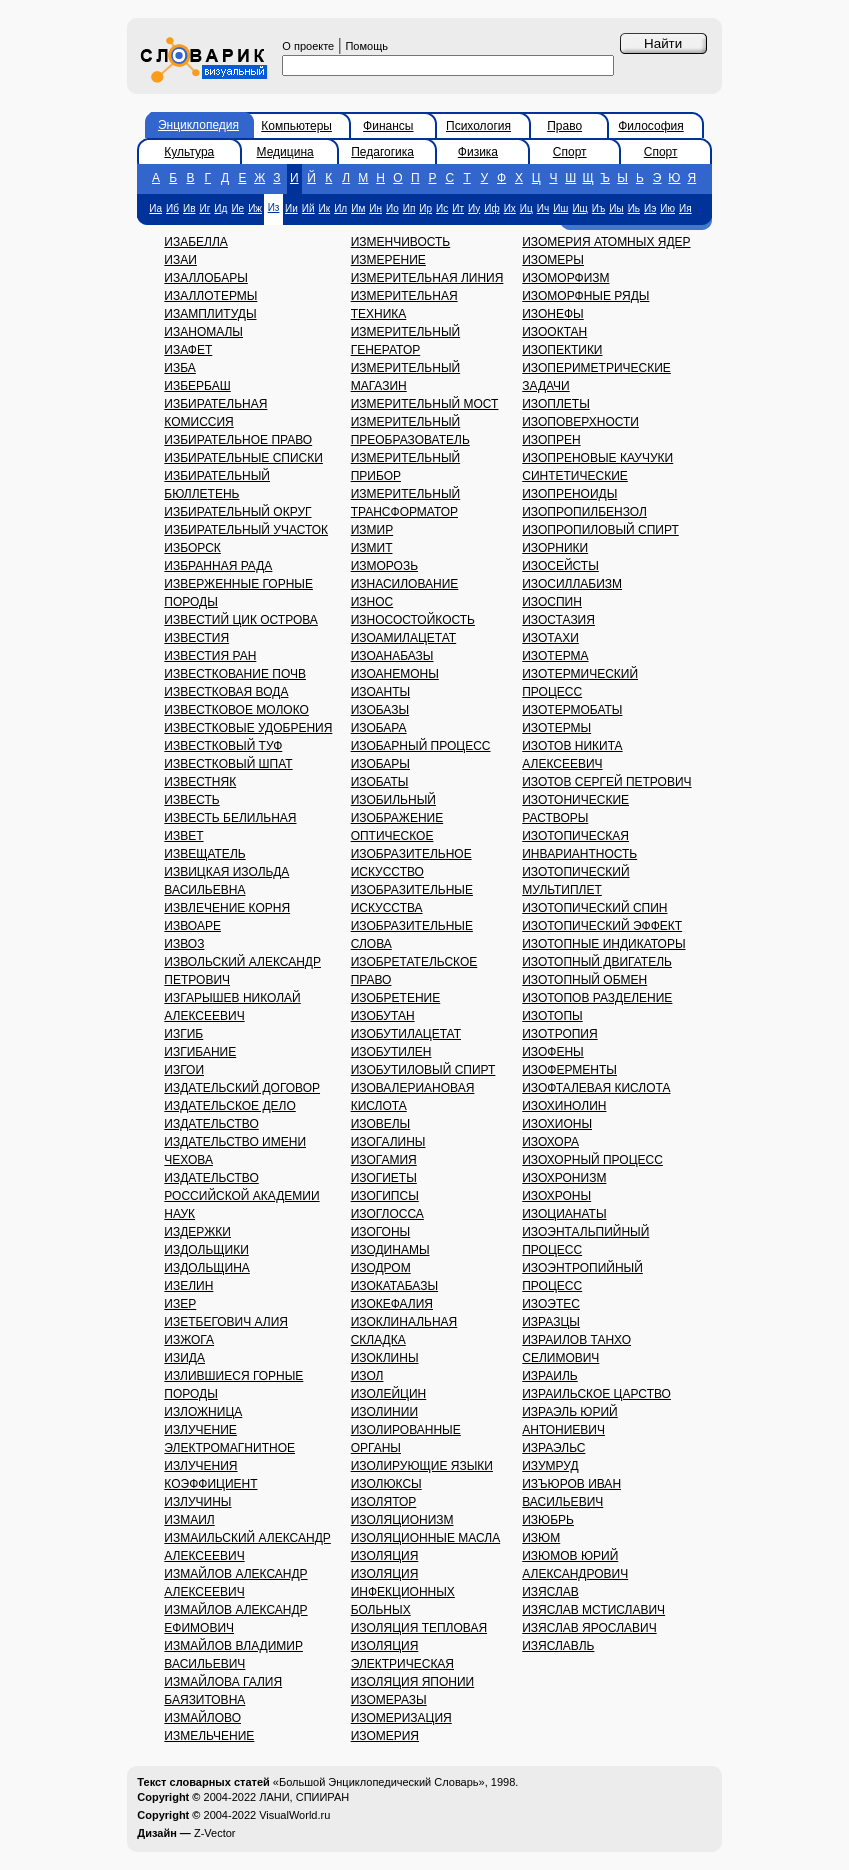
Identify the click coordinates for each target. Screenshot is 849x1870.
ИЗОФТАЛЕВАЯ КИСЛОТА (596, 1088)
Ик (325, 208)
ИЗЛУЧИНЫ (197, 1502)
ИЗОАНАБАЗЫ (392, 656)
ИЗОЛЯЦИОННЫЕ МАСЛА (426, 1538)
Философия (651, 126)
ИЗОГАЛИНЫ (388, 1142)
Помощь (366, 46)
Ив (189, 208)
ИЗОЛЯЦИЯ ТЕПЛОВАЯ (419, 1628)
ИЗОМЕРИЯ (385, 1736)
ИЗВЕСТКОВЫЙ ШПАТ (228, 764)
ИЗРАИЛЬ (549, 1376)
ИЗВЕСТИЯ (196, 638)
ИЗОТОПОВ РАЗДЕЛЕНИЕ (597, 998)
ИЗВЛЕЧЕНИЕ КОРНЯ (227, 908)
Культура (189, 152)
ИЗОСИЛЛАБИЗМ (572, 584)
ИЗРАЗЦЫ (551, 1322)
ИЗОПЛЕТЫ (556, 404)
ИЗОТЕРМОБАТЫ (572, 710)
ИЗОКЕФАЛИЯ (392, 1304)
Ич (543, 208)
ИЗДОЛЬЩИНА (207, 1268)
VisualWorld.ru (294, 1815)
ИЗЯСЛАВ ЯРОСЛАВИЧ (589, 1628)
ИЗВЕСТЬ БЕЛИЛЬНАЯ (230, 818)
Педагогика (382, 152)
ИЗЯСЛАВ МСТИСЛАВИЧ (593, 1610)
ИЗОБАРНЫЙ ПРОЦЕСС (421, 746)
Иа (155, 208)
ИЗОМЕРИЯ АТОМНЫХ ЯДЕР (606, 242)
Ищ (579, 208)
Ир (425, 208)
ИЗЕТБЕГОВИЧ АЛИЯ (226, 1322)
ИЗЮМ (541, 1538)
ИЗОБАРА (379, 728)
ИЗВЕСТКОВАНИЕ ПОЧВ (235, 674)
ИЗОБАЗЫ (380, 710)
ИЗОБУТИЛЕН (391, 1052)
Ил (340, 208)
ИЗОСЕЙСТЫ (560, 566)
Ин (375, 208)
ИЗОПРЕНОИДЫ (569, 494)
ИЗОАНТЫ (380, 692)
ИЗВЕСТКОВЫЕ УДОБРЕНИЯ (248, 728)
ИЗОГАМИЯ (384, 1160)
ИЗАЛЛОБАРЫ (205, 278)
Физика (478, 152)
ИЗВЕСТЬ (191, 800)
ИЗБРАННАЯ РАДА (218, 566)
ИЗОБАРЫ (380, 764)
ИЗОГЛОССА (387, 1214)
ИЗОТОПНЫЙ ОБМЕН (584, 980)
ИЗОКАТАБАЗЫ (394, 1286)
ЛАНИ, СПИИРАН (304, 1797)
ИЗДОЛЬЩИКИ (206, 1250)
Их (510, 208)
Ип (409, 208)
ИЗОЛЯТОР (384, 1502)
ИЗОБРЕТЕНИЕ (396, 998)
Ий (308, 208)
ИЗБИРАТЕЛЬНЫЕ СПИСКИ (243, 458)
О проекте (308, 46)
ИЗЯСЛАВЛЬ (558, 1646)
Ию (667, 208)
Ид (220, 208)
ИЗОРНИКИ (555, 548)
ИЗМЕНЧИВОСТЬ (401, 242)
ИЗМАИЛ (189, 1520)
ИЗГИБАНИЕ (200, 1052)
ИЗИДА (184, 1358)
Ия (685, 208)
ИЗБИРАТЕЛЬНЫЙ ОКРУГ (237, 512)
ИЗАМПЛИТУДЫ (210, 314)
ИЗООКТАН (554, 332)
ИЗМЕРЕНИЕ (388, 260)
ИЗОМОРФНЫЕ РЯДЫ (585, 296)
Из (274, 207)
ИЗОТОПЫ (552, 1016)
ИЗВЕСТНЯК (200, 782)
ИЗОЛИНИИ (384, 1412)
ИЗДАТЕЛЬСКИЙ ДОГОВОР (242, 1088)
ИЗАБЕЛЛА (196, 242)
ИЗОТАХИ (550, 638)
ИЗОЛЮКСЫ (386, 1484)
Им (358, 208)
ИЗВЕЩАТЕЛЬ (204, 854)
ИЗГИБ (183, 1034)
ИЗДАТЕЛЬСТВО (211, 1124)
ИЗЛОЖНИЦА (203, 1412)
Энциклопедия (198, 125)
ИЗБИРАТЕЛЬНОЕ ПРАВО (238, 440)
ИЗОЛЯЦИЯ (385, 1556)
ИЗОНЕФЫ (553, 314)
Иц (526, 208)
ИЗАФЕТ (188, 350)
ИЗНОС (372, 602)
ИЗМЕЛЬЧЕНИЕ (209, 1736)
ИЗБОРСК (192, 548)
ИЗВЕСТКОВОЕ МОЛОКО (236, 710)
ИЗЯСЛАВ (550, 1592)
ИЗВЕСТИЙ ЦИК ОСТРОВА (241, 620)
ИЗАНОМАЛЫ (203, 332)
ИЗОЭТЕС (551, 1304)
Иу (474, 208)
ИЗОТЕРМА (555, 656)
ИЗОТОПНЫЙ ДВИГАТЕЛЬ (597, 962)
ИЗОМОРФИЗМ (565, 278)
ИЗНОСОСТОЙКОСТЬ (413, 620)
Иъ (598, 208)
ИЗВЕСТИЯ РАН (210, 656)
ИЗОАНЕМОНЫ (395, 674)
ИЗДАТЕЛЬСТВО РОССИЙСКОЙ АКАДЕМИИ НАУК (241, 1196)
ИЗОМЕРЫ (553, 260)
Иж (255, 208)
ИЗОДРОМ (381, 1268)
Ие (237, 208)
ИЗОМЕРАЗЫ (389, 1700)
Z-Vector (215, 1833)
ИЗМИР (372, 530)
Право (564, 126)
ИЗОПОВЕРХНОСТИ (580, 422)
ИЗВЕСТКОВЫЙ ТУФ (223, 746)
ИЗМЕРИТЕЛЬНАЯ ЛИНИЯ (427, 278)
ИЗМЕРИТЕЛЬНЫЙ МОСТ (425, 404)
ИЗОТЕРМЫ (556, 728)
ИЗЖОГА (189, 1340)
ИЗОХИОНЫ (557, 1124)
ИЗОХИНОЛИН (564, 1106)
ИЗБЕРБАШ (197, 386)
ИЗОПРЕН (551, 440)
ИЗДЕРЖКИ (197, 1232)
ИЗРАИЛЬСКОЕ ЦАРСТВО (596, 1394)
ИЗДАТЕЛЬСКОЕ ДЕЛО (229, 1106)
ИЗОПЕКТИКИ (562, 350)
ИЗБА (180, 368)
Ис (442, 208)
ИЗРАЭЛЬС (553, 1448)
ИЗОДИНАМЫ (390, 1250)
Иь (634, 208)
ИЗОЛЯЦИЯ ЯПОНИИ (413, 1682)
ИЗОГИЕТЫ (384, 1178)
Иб (172, 208)
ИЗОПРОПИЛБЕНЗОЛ (584, 512)
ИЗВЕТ (183, 836)
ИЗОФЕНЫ (553, 1052)
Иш (560, 208)
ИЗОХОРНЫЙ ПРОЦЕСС (592, 1160)
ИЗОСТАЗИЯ (558, 620)
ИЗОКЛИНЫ (385, 1358)
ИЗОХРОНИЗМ (564, 1178)
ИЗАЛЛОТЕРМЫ (210, 296)
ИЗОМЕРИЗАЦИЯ (401, 1718)
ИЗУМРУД (550, 1466)
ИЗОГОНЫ (381, 1232)
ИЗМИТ (372, 548)
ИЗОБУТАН (383, 1016)
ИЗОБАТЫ (380, 782)
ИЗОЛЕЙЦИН (389, 1394)
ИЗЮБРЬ (548, 1520)
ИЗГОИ (184, 1070)
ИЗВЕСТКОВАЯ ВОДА (226, 692)
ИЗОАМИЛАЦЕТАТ (404, 638)
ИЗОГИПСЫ (385, 1196)
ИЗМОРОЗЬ (384, 566)
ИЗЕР (180, 1304)
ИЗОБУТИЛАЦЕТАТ (406, 1034)
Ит (458, 208)
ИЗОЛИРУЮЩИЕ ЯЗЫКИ (422, 1466)
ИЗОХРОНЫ (556, 1196)
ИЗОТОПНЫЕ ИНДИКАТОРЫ (603, 944)
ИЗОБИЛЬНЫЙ (393, 800)
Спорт (570, 152)
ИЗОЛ (367, 1376)
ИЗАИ (180, 260)
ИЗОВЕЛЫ (381, 1124)
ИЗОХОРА (550, 1142)
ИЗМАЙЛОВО (202, 1718)
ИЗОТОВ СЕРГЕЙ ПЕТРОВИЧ (606, 782)
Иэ (650, 208)
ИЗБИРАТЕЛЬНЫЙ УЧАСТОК (246, 530)
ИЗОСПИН (552, 602)
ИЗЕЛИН (188, 1286)
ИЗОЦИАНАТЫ (564, 1214)
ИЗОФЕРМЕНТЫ (569, 1070)
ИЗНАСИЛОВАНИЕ (405, 584)
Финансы (388, 126)
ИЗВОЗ (184, 944)
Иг (205, 208)
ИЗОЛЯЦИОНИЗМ (402, 1520)
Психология (478, 126)
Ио (392, 208)
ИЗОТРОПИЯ (559, 1034)
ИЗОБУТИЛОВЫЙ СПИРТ (423, 1070)
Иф (491, 208)
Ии (291, 208)
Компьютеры (296, 126)
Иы (616, 208)
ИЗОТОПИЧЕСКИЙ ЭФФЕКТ (602, 926)
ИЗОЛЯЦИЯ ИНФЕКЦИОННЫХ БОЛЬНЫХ (403, 1592)
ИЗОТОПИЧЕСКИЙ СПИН (594, 908)
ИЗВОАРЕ (192, 926)
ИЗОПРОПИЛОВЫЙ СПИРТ (600, 530)
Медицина (285, 152)
